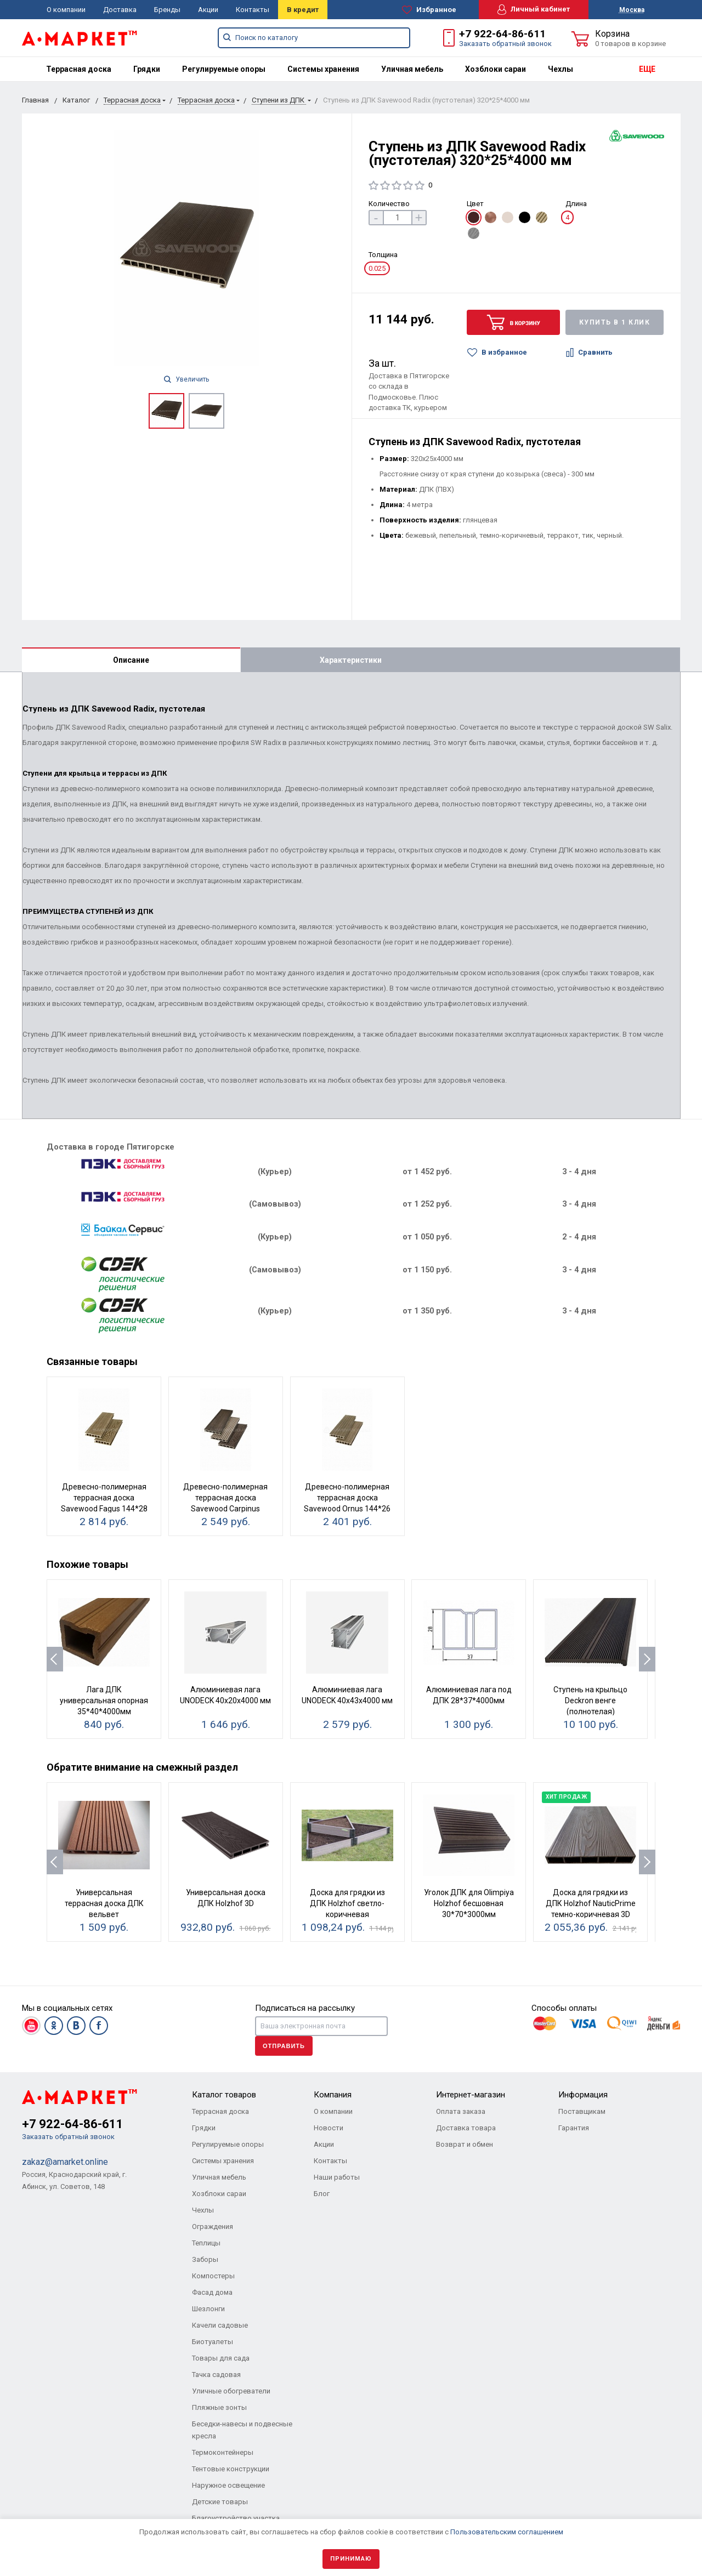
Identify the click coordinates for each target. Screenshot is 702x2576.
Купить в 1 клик (614, 322)
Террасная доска (78, 69)
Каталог (76, 100)
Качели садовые (220, 2325)
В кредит (303, 9)
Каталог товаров (224, 2095)
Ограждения (212, 2226)
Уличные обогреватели (231, 2391)
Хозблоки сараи (495, 69)
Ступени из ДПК (279, 100)
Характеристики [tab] (351, 660)
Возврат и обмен (464, 2144)
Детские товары (220, 2502)
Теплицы (206, 2243)
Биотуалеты (212, 2342)
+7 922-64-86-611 (502, 33)
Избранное (429, 9)
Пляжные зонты (219, 2407)
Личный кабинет (533, 9)
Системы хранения (323, 69)
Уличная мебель (412, 69)
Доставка (120, 9)
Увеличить (186, 379)
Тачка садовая (216, 2374)
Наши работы (337, 2177)
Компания (333, 2095)
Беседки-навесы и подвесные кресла (242, 2430)
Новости (328, 2128)
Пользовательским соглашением (506, 2532)
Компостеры (213, 2276)
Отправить (284, 2046)
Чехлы (560, 69)
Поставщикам (581, 2111)
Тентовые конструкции (230, 2469)
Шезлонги (208, 2309)
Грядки (146, 69)
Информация (583, 2095)
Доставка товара (466, 2128)
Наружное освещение (228, 2485)
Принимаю (351, 2558)
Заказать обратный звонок (505, 43)
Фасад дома (212, 2292)
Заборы (205, 2259)
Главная (35, 100)
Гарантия (573, 2128)
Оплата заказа (460, 2111)
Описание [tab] (131, 660)
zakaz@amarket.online (65, 2162)
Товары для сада (221, 2358)
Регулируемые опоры (223, 69)
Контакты (252, 9)
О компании (66, 9)
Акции (208, 9)
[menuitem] (78, 69)
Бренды (167, 9)
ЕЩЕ (647, 69)
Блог (322, 2194)
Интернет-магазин (470, 2095)
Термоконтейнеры (222, 2452)
